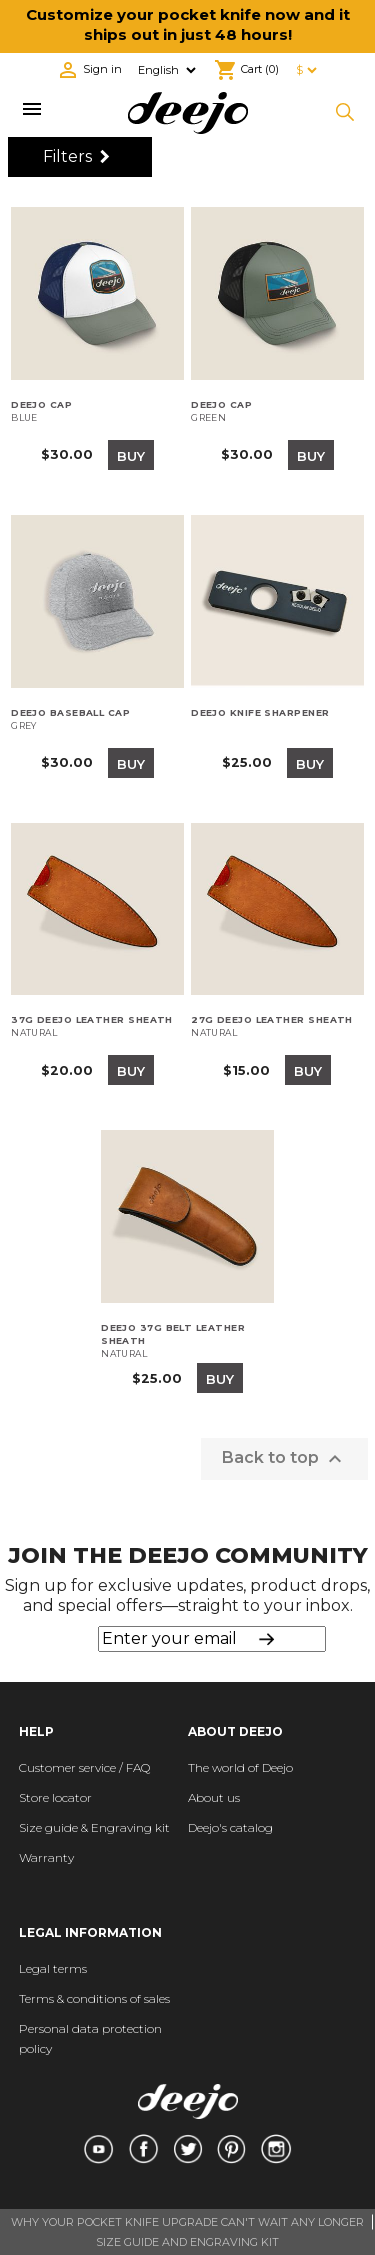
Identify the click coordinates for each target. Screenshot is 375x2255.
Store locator (55, 1797)
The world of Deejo (240, 1767)
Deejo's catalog (230, 1827)
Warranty (46, 1857)
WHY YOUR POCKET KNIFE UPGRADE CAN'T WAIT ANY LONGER (187, 2222)
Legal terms (53, 1968)
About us (214, 1797)
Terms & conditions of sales (94, 1998)
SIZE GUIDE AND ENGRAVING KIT (187, 2242)
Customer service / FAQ (84, 1767)
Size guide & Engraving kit (94, 1827)
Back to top (284, 1459)
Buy (131, 456)
